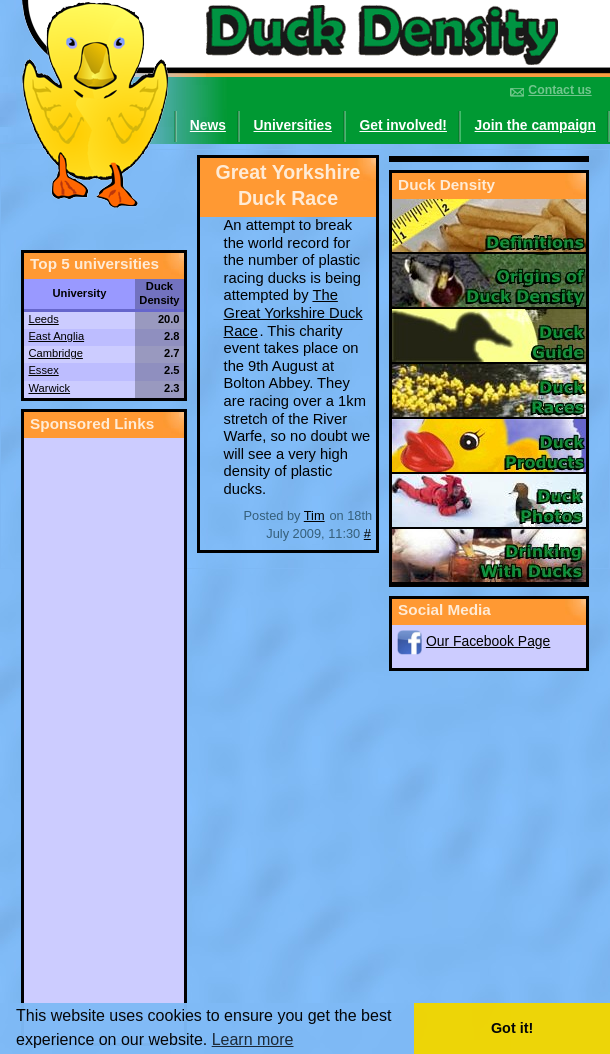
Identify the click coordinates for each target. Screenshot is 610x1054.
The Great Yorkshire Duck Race (293, 312)
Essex (43, 370)
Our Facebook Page (488, 641)
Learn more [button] (253, 1040)
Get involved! (403, 125)
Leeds (43, 319)
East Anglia (56, 336)
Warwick (49, 388)
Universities (293, 125)
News (208, 125)
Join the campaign (535, 125)
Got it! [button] (512, 1028)
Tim (314, 515)
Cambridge (55, 353)
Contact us (559, 90)
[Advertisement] (104, 738)
